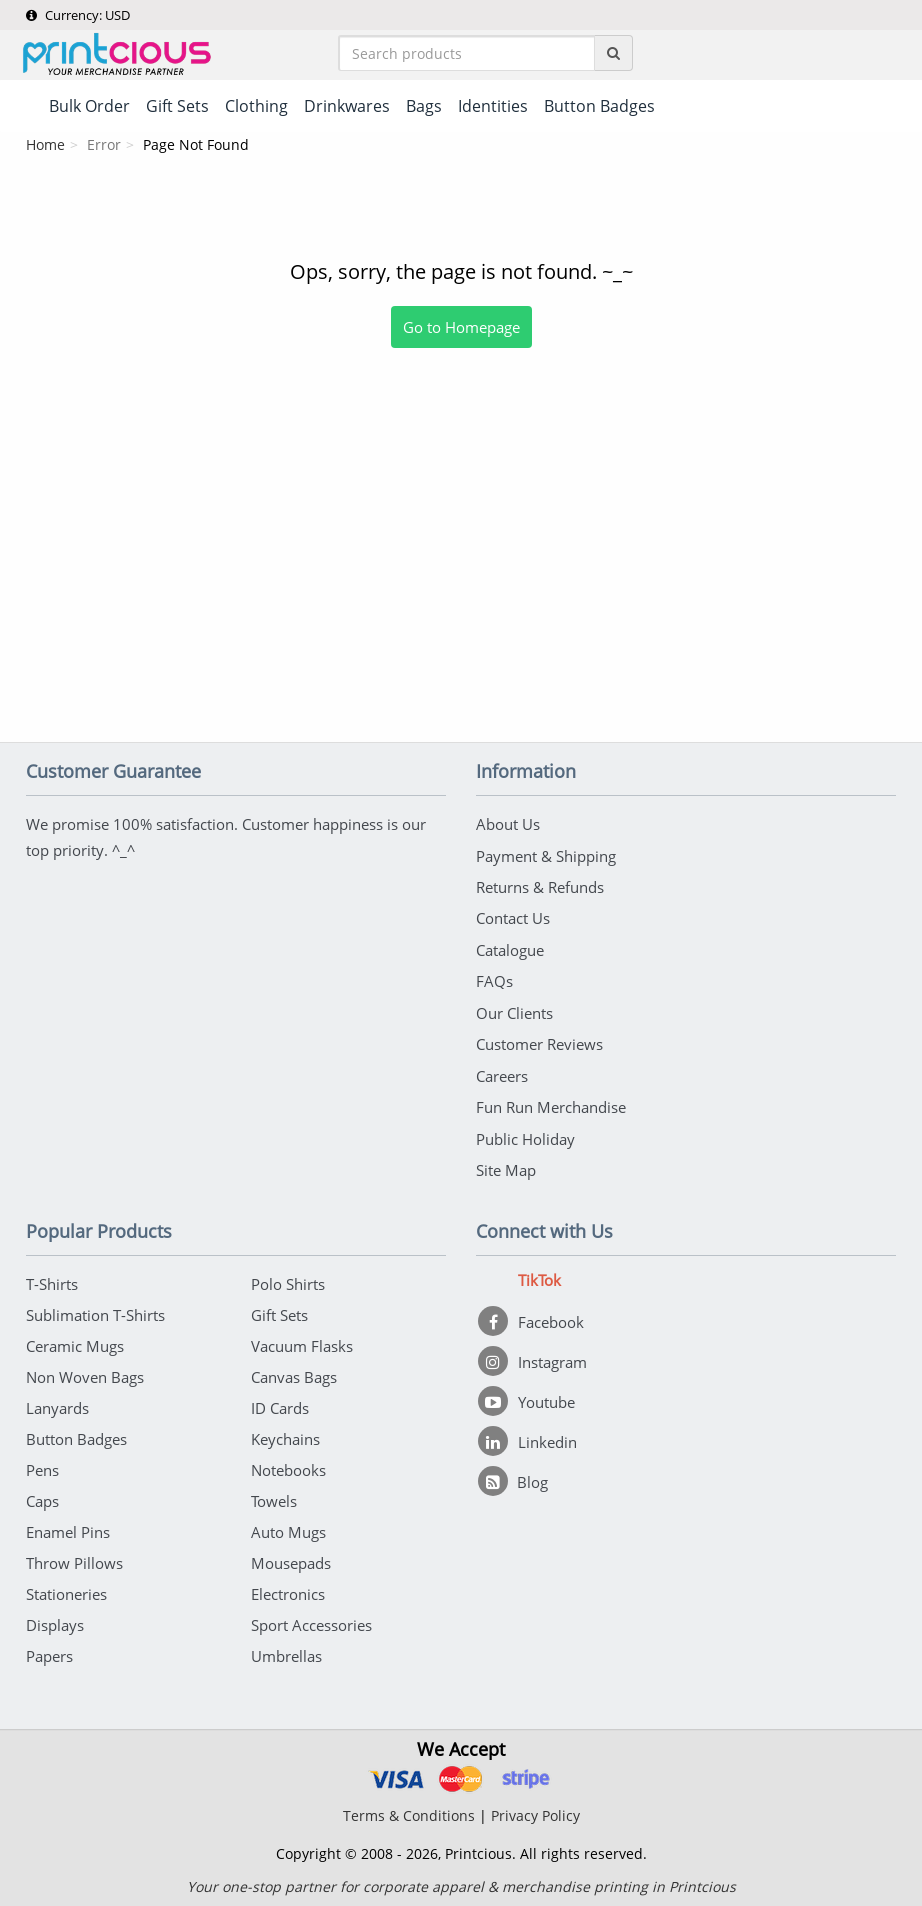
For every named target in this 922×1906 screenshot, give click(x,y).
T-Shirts (52, 1280)
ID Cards (280, 1404)
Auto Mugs (288, 1528)
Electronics (288, 1590)
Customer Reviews (539, 1042)
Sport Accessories (311, 1621)
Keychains (285, 1435)
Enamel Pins (68, 1528)
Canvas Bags (294, 1373)
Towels (274, 1497)
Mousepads (291, 1559)
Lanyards (57, 1404)
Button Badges (76, 1435)
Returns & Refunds (540, 887)
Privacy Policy (535, 1811)
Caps (42, 1497)
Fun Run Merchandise (551, 1104)
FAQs (494, 980)
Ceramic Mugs (75, 1342)
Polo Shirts (288, 1280)
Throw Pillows (74, 1559)
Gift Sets (279, 1311)
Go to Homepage (461, 328)
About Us (508, 825)
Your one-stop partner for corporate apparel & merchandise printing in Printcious (461, 1882)
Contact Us (513, 918)
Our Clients (514, 1011)
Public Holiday (525, 1135)
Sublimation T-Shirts (95, 1311)
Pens (42, 1466)
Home (45, 145)
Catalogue (510, 949)
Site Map (506, 1166)
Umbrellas (286, 1652)
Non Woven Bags (85, 1373)
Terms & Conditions (409, 1811)
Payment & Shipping (546, 856)
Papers (49, 1652)
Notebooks (288, 1466)
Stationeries (66, 1590)
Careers (502, 1073)
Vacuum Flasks (302, 1342)
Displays (55, 1621)
